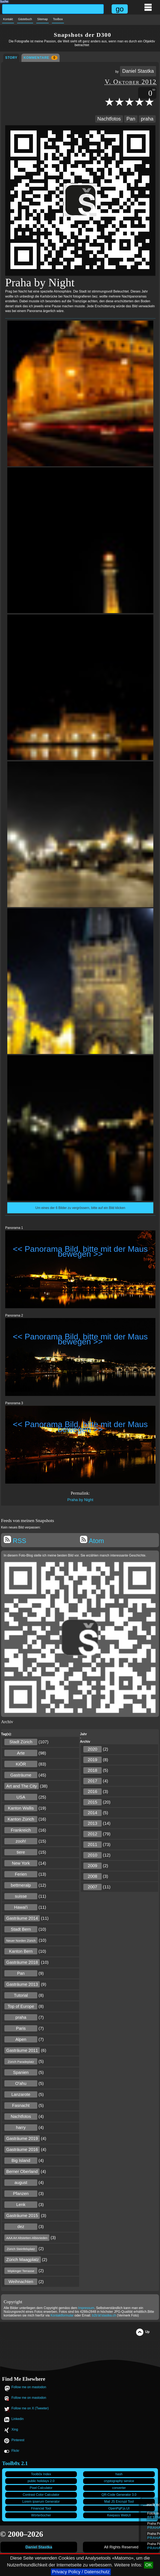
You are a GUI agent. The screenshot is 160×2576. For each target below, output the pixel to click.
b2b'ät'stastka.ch (104, 2315)
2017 (92, 1781)
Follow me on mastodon (28, 2387)
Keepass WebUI (119, 2515)
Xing (14, 2429)
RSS (15, 1540)
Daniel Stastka (138, 71)
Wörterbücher (41, 2515)
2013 (92, 1823)
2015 (92, 1802)
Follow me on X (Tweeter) (30, 2408)
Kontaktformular (63, 2315)
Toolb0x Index (41, 2474)
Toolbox (58, 19)
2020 (92, 1749)
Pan (130, 119)
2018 (92, 1770)
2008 (92, 1876)
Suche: (4, 1)
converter (119, 2488)
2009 (92, 1865)
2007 (92, 1887)
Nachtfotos (109, 119)
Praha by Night (80, 1500)
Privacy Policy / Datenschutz (81, 2571)
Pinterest (17, 2440)
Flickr (15, 2450)
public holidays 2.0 (41, 2481)
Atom (92, 1540)
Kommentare (41, 58)
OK (148, 2564)
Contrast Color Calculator (41, 2494)
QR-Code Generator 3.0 (118, 2494)
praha (147, 119)
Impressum (86, 2308)
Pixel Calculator (41, 2488)
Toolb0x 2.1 (15, 2463)
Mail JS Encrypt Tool (119, 2501)
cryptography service (119, 2481)
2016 (92, 1791)
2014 (92, 1812)
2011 (92, 1844)
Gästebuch (25, 19)
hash (118, 2474)
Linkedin (17, 2419)
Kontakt (8, 19)
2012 (92, 1834)
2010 (92, 1855)
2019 (92, 1759)
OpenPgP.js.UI (119, 2508)
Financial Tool (41, 2508)
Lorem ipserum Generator (41, 2501)
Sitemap (42, 19)
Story (11, 57)
